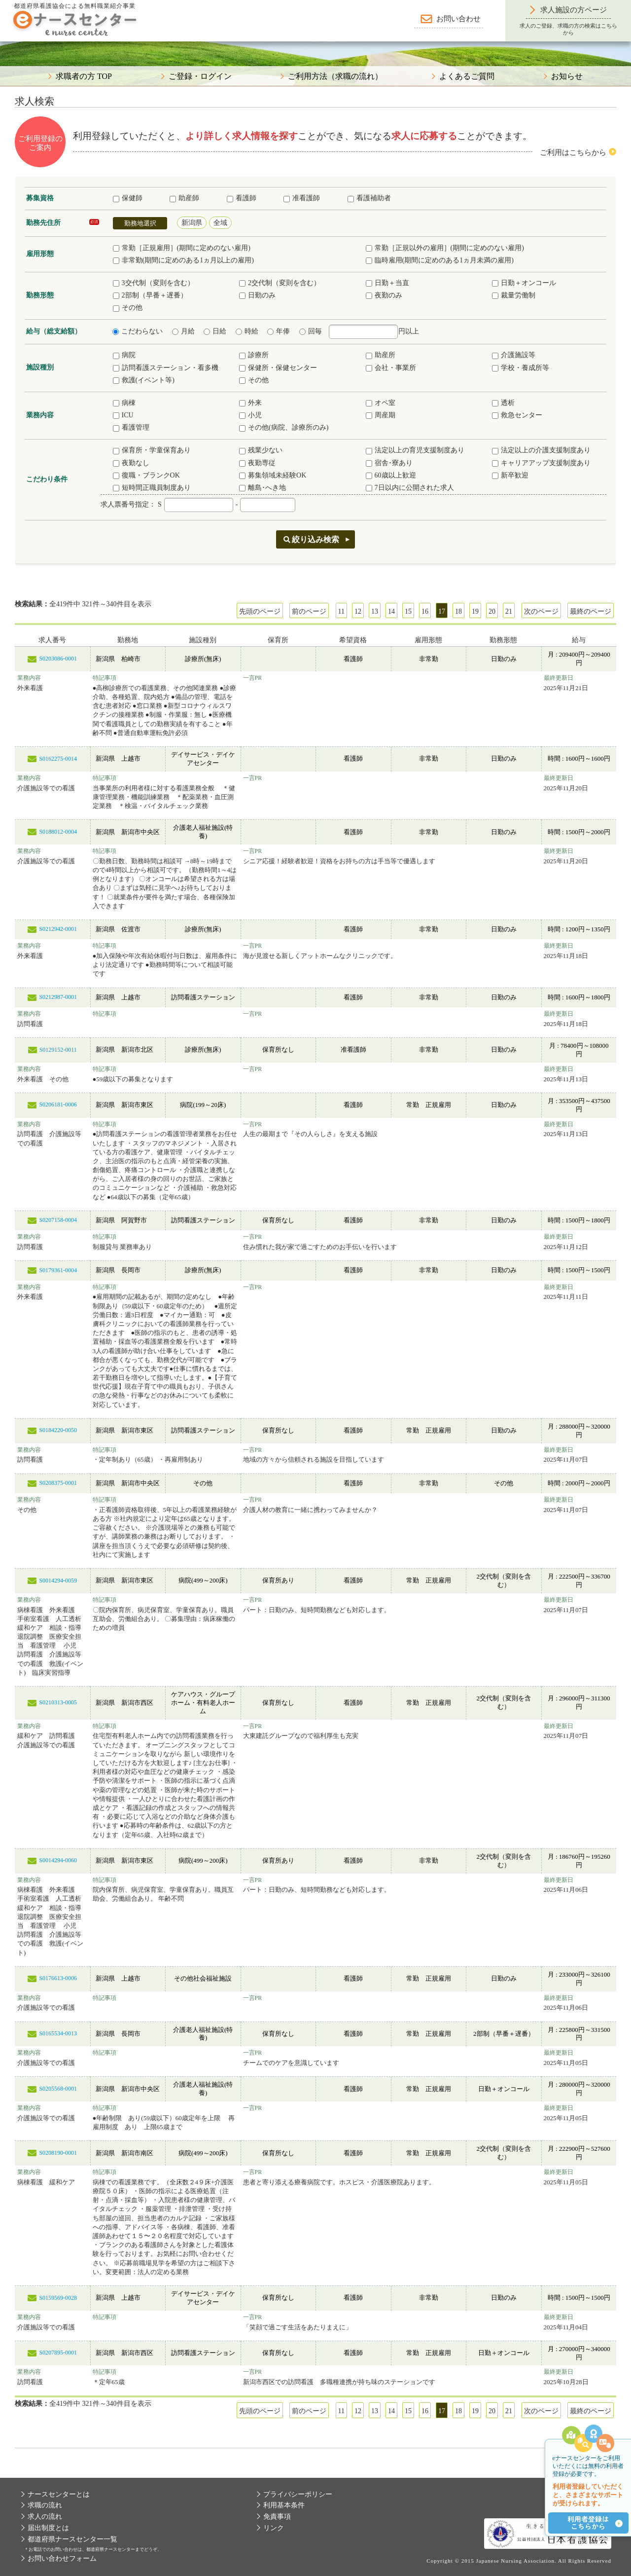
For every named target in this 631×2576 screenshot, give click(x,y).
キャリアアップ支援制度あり (541, 463)
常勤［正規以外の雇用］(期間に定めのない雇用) (445, 248)
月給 (183, 331)
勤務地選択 (140, 223)
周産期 (380, 415)
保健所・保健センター (278, 367)
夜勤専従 (257, 463)
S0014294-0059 (58, 1580)
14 (391, 611)
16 (424, 611)
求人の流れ (45, 2516)
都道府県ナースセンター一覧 (72, 2539)
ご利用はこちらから (573, 152)
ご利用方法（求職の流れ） (335, 76)
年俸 (278, 331)
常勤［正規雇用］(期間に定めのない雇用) (181, 248)
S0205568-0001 (58, 2088)
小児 (250, 415)
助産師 (184, 198)
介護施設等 (513, 355)
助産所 (380, 355)
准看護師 (301, 198)
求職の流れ (45, 2505)
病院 (124, 355)
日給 (215, 331)
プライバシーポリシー (297, 2494)
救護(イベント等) (144, 380)
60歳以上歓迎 (391, 475)
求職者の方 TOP (84, 76)
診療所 (254, 355)
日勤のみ (257, 295)
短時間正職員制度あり (152, 487)
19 (475, 611)
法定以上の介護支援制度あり (541, 450)
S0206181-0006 (58, 1104)
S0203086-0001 (58, 658)
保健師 (127, 198)
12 (357, 611)
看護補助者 (369, 198)
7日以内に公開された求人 (410, 487)
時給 (247, 331)
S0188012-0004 (58, 831)
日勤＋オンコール (524, 283)
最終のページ (590, 611)
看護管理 (131, 427)
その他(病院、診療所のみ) (283, 427)
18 (458, 611)
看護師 (241, 198)
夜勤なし (131, 463)
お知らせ (567, 76)
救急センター (517, 415)
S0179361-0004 (58, 1270)
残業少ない (260, 450)
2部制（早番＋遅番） (150, 295)
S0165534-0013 (58, 2033)
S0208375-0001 (58, 1482)
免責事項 (277, 2516)
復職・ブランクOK (146, 475)
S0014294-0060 (58, 1860)
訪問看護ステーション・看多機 (165, 367)
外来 (250, 402)
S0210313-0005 (58, 1702)
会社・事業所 (391, 367)
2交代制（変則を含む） (279, 283)
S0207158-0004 (58, 1219)
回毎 (310, 331)
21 (508, 611)
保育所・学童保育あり (152, 450)
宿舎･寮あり (389, 463)
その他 (127, 307)
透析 (503, 402)
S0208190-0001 (58, 2152)
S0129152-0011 (58, 1049)
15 (408, 611)
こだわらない (137, 331)
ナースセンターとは (59, 2494)
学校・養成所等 (520, 367)
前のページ (309, 611)
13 (374, 611)
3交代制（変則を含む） (153, 283)
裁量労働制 (513, 295)
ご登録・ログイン (200, 76)
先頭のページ (259, 611)
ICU (123, 415)
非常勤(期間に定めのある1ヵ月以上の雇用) (183, 260)
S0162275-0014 (58, 758)
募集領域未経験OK (272, 475)
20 (492, 611)
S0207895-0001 (58, 2352)
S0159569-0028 (58, 2297)
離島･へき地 (262, 487)
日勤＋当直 (387, 283)
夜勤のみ (384, 295)
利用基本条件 (284, 2505)
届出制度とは (48, 2528)
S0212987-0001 (58, 997)
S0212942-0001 (58, 928)
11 (341, 611)
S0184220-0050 (58, 1430)
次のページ (541, 611)
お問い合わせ (458, 19)
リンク (273, 2528)
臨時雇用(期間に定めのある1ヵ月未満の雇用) (440, 260)
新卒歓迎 (510, 475)
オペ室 (380, 402)
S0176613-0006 (58, 1978)
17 (441, 611)
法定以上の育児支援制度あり (415, 450)
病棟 (124, 402)
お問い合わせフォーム (62, 2558)
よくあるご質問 (466, 76)
